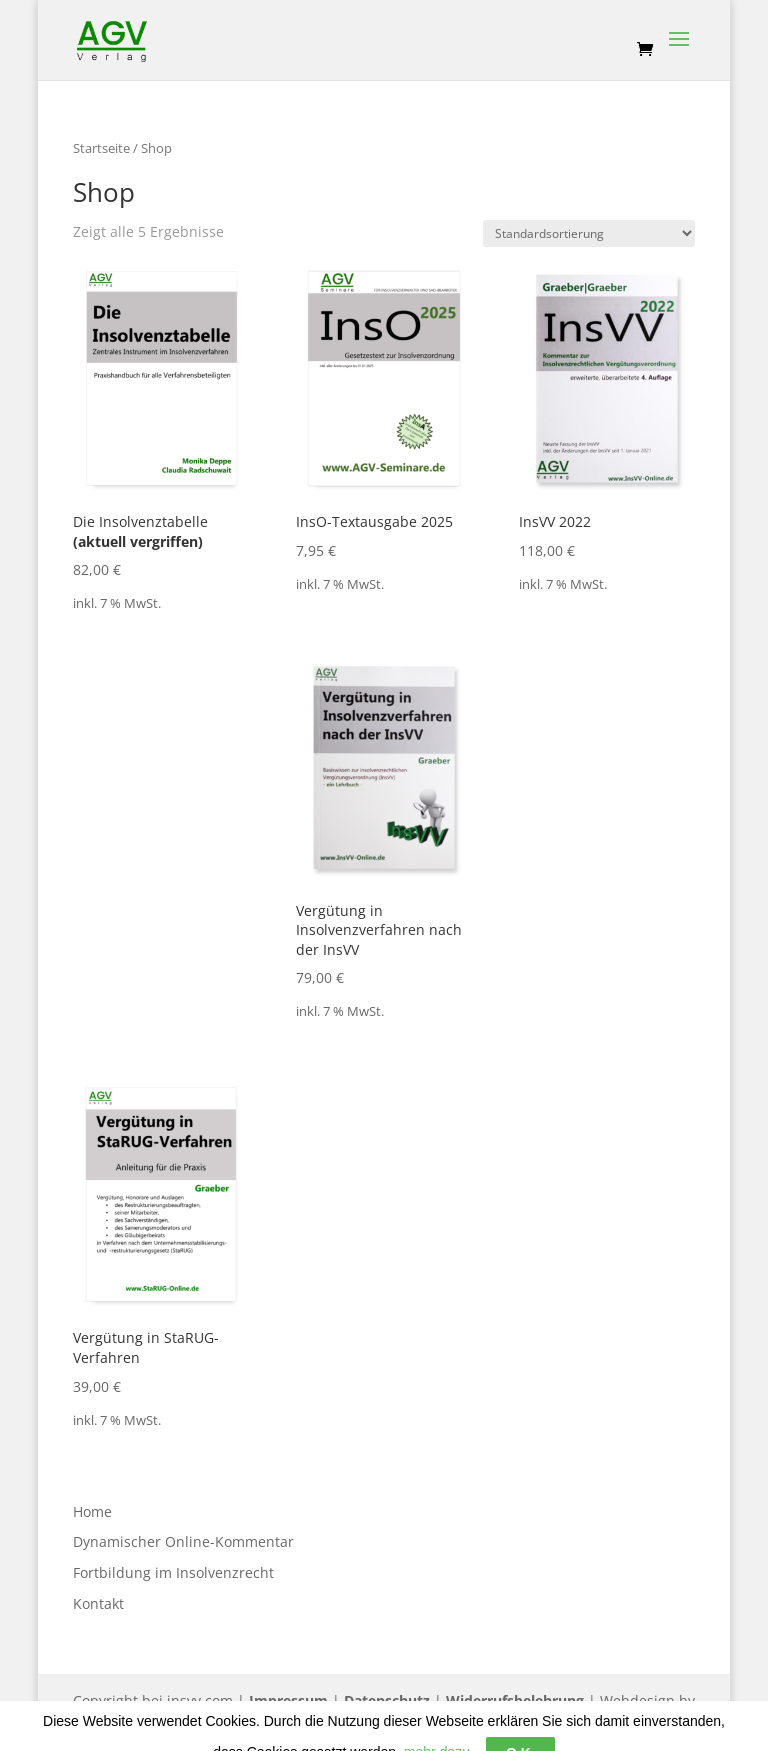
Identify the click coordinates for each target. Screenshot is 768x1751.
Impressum (288, 1700)
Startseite (101, 148)
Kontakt (98, 1603)
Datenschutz (387, 1700)
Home (92, 1511)
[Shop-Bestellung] (589, 233)
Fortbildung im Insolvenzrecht (173, 1572)
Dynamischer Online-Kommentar (183, 1541)
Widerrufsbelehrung (515, 1700)
